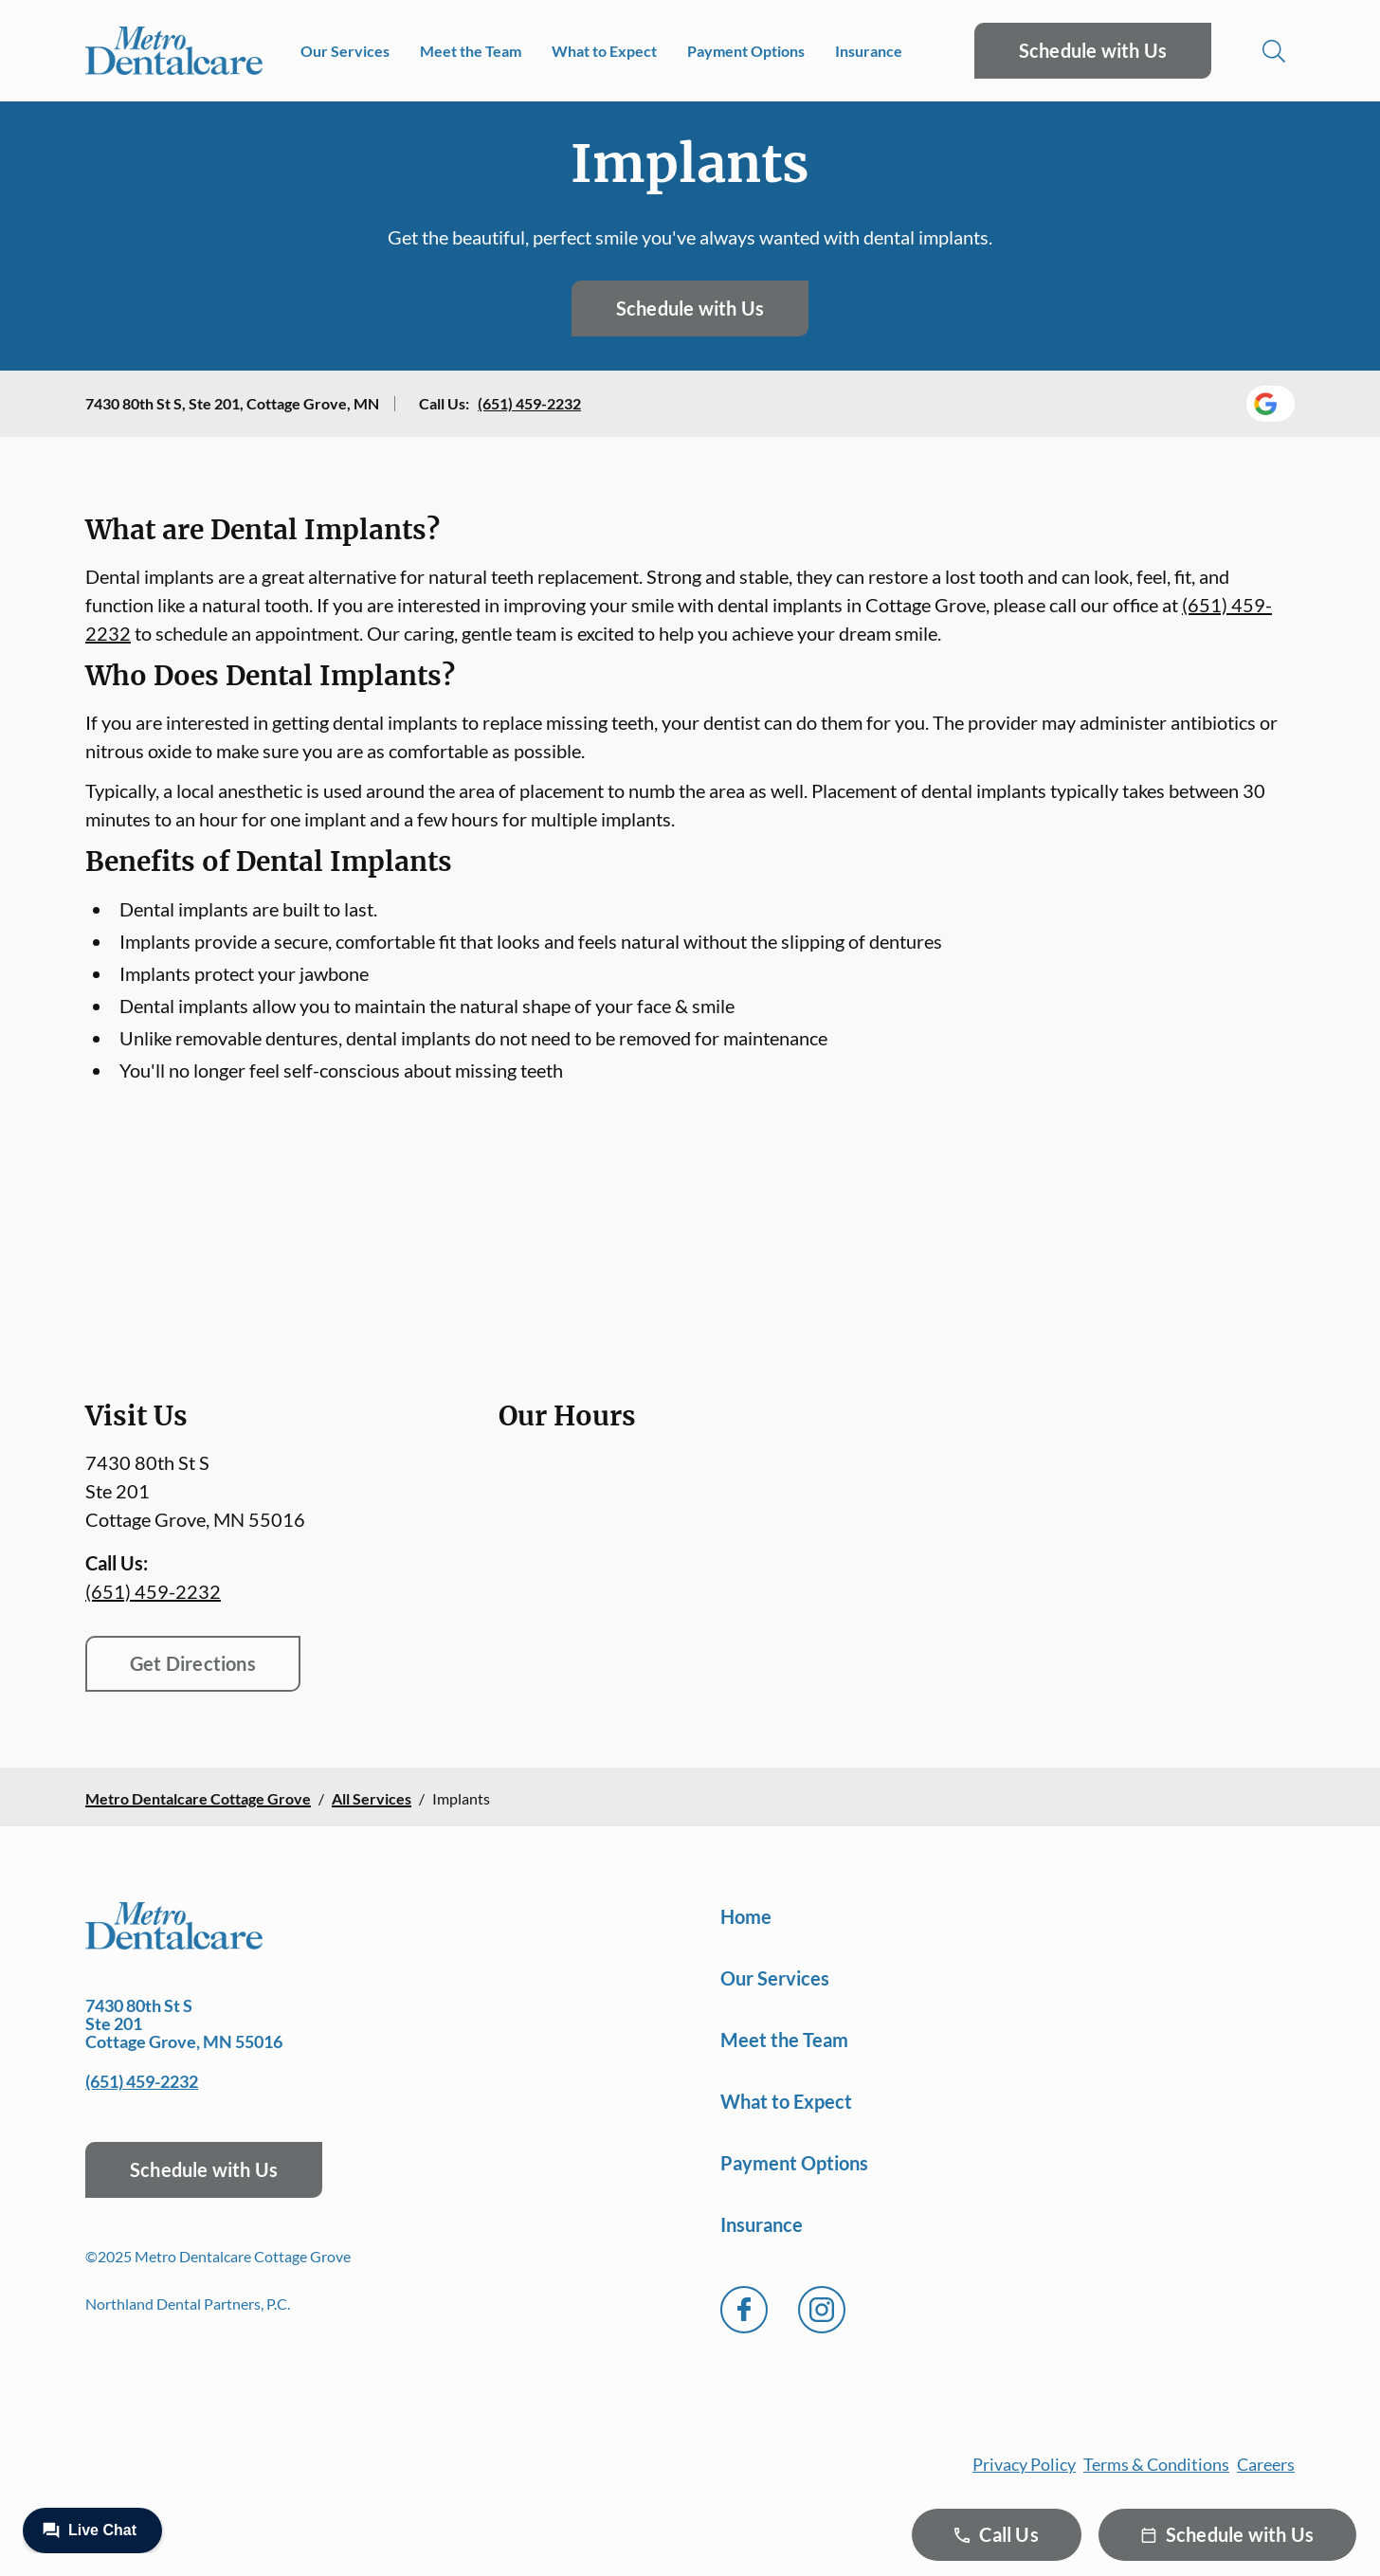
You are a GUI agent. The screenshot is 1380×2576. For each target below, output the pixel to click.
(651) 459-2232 (529, 403)
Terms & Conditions (1156, 2464)
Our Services (345, 51)
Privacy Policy (1024, 2464)
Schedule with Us (1093, 50)
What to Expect (604, 51)
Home (746, 1916)
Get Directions (193, 1663)
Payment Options (746, 51)
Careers (1266, 2464)
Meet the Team (470, 51)
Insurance (868, 51)
